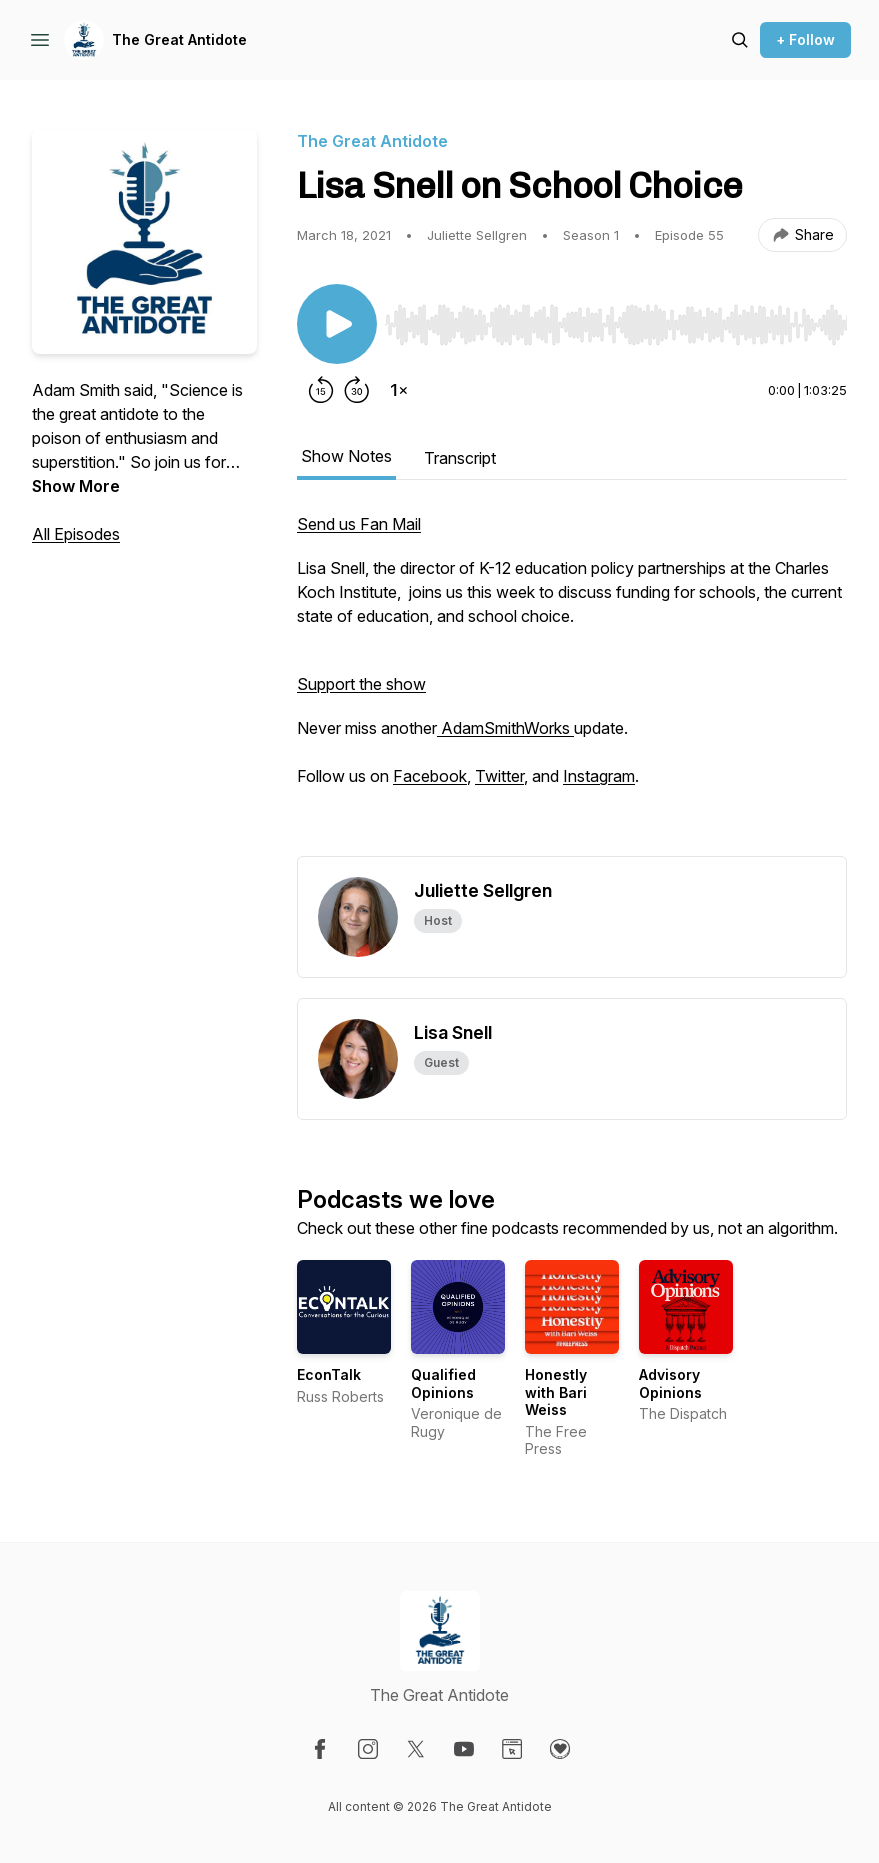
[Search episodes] (740, 40)
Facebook (430, 776)
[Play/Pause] (337, 324)
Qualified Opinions (443, 1383)
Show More (76, 486)
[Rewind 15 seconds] (321, 390)
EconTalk (329, 1374)
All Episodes (76, 534)
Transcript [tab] (460, 458)
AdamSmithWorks (505, 728)
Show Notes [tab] (346, 456)
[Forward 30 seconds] (357, 390)
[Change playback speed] (399, 390)
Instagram (599, 776)
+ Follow (805, 39)
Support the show (361, 684)
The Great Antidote (179, 39)
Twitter (499, 776)
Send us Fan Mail (359, 524)
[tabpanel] (572, 684)
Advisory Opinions (670, 1383)
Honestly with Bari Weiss (556, 1392)
